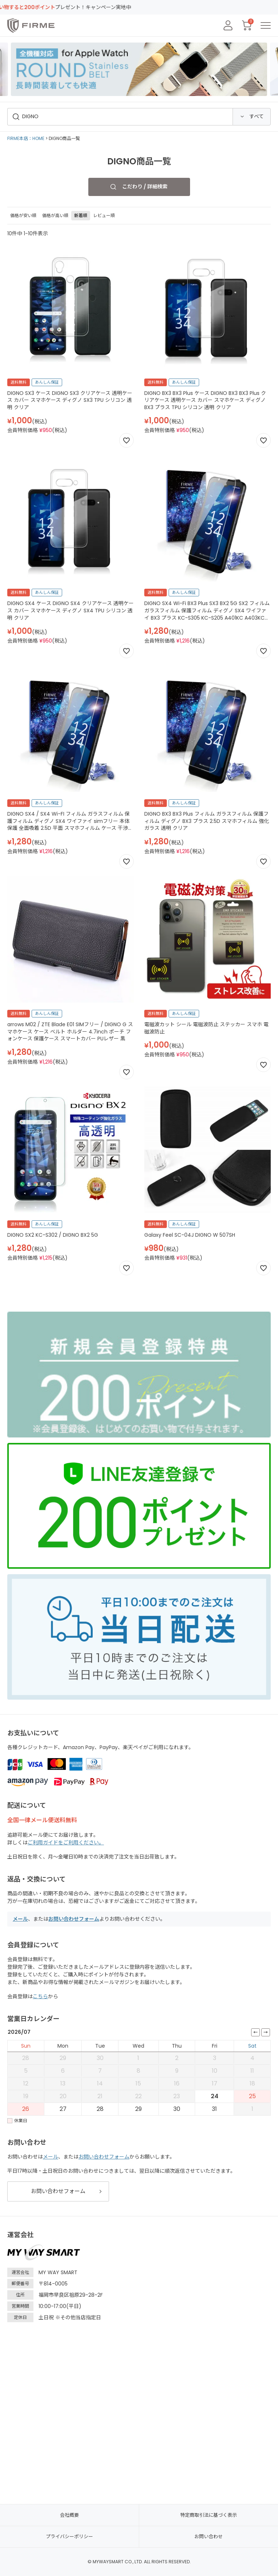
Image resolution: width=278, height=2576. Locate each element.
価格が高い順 (55, 215)
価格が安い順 (23, 215)
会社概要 (69, 2515)
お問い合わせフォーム (73, 1919)
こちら (40, 1996)
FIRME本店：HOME (25, 138)
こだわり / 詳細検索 (145, 186)
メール (20, 1919)
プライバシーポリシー (69, 2536)
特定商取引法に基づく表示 (208, 2515)
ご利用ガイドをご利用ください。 (66, 1842)
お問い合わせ (208, 2536)
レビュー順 (104, 215)
